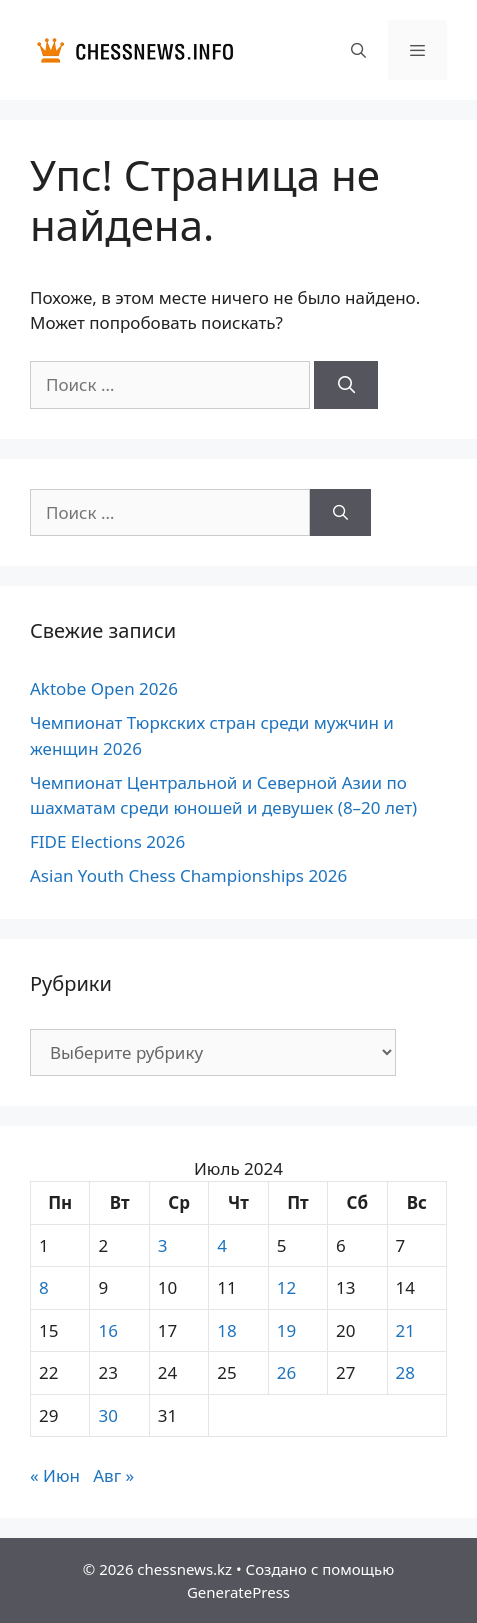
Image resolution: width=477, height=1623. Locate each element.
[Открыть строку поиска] (357, 50)
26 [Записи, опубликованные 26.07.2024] (286, 1372)
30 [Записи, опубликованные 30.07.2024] (107, 1415)
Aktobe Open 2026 (104, 688)
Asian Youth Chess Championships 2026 (188, 875)
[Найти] (346, 385)
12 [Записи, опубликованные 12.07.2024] (286, 1287)
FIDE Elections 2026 (107, 841)
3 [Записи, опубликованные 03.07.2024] (163, 1245)
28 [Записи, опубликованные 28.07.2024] (405, 1372)
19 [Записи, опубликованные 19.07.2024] (286, 1330)
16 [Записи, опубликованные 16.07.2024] (107, 1330)
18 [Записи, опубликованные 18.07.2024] (226, 1330)
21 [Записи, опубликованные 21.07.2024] (405, 1330)
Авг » (113, 1475)
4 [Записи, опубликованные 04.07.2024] (222, 1245)
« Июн (55, 1475)
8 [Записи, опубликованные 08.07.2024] (44, 1287)
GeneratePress (238, 1592)
